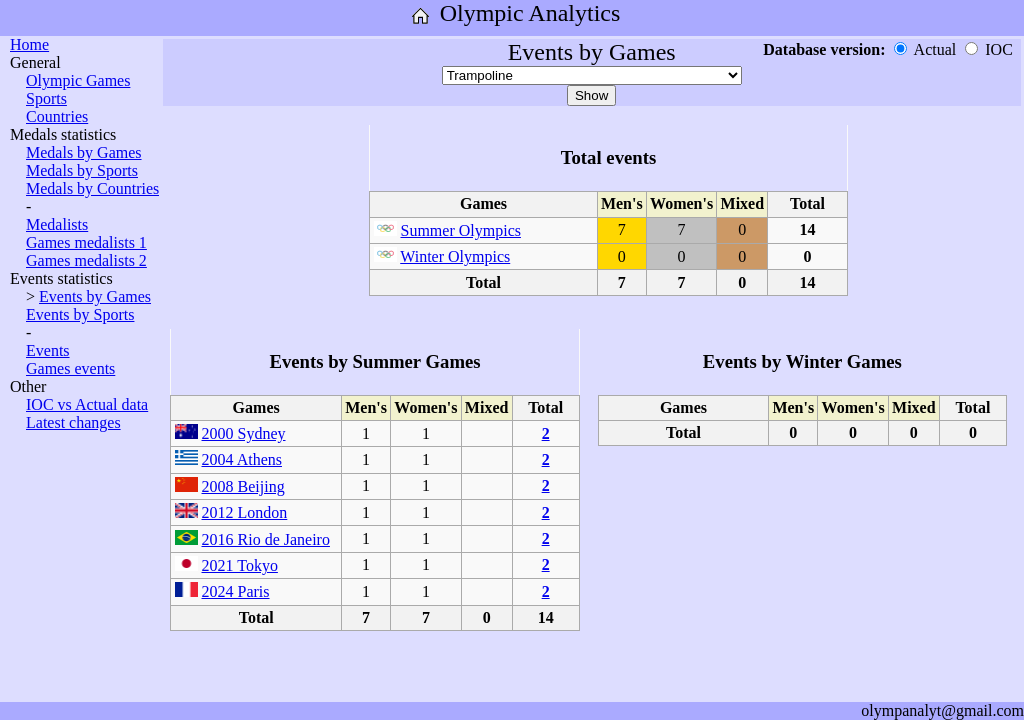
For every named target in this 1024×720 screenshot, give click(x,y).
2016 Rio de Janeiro (266, 539)
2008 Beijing (243, 486)
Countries (57, 116)
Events (48, 350)
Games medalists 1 (86, 242)
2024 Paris (236, 591)
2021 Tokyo (240, 565)
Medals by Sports (82, 170)
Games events (70, 368)
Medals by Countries (92, 188)
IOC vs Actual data (87, 404)
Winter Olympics (455, 256)
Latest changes (73, 422)
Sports (46, 98)
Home (29, 44)
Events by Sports (80, 314)
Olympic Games (78, 80)
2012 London (245, 512)
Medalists (57, 224)
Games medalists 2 (86, 260)
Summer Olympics (461, 230)
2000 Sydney (244, 433)
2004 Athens (242, 459)
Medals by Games (84, 152)
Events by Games (95, 296)
